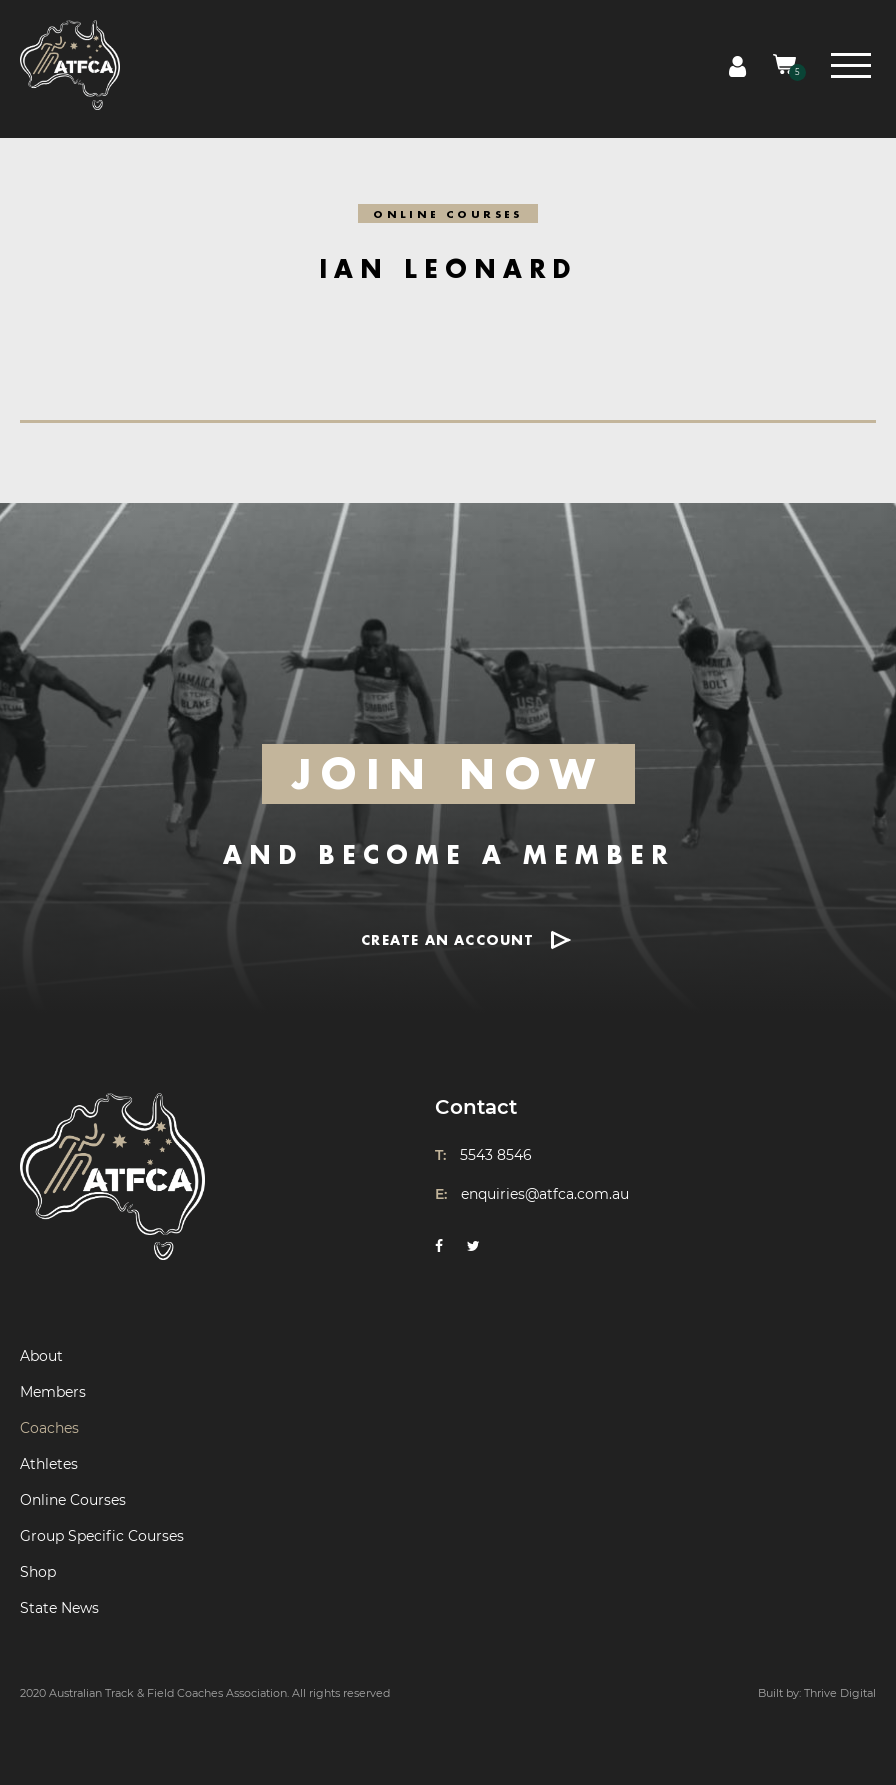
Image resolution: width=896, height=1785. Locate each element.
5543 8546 (496, 1155)
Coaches (49, 1428)
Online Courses (73, 1500)
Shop (38, 1572)
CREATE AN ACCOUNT (447, 939)
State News (59, 1608)
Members (53, 1392)
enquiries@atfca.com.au (545, 1194)
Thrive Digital (840, 1693)
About (41, 1356)
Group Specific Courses (102, 1536)
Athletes (49, 1464)
